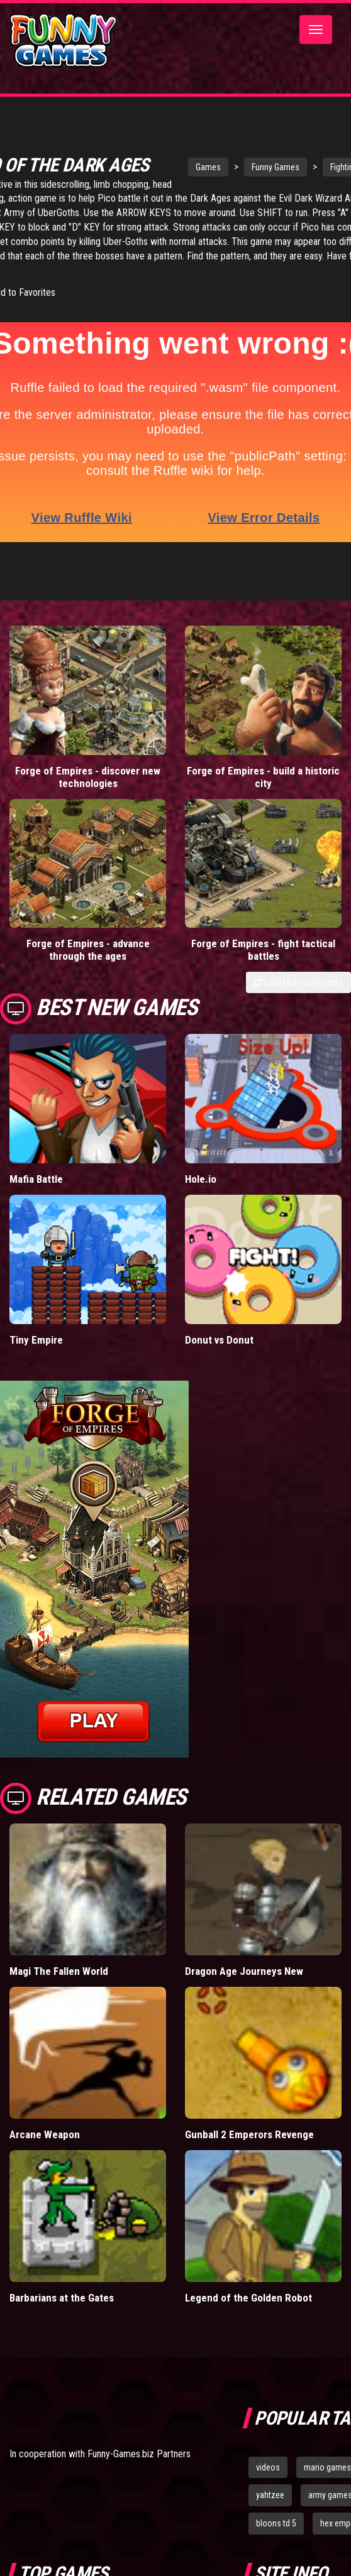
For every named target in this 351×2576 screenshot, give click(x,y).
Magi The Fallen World (58, 1971)
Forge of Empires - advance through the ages (88, 949)
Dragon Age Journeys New (244, 1971)
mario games (327, 2467)
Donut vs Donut (219, 1340)
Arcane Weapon (44, 2134)
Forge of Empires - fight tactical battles (263, 949)
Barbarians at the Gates (61, 2297)
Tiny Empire (36, 1340)
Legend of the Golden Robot (248, 2297)
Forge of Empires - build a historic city (263, 777)
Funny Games (275, 167)
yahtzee (270, 2495)
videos (268, 2467)
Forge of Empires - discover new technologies (87, 777)
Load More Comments (298, 982)
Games (208, 167)
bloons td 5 (276, 2523)
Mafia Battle (36, 1179)
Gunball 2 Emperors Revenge (249, 2134)
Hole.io (200, 1179)
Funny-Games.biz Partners (139, 2454)
